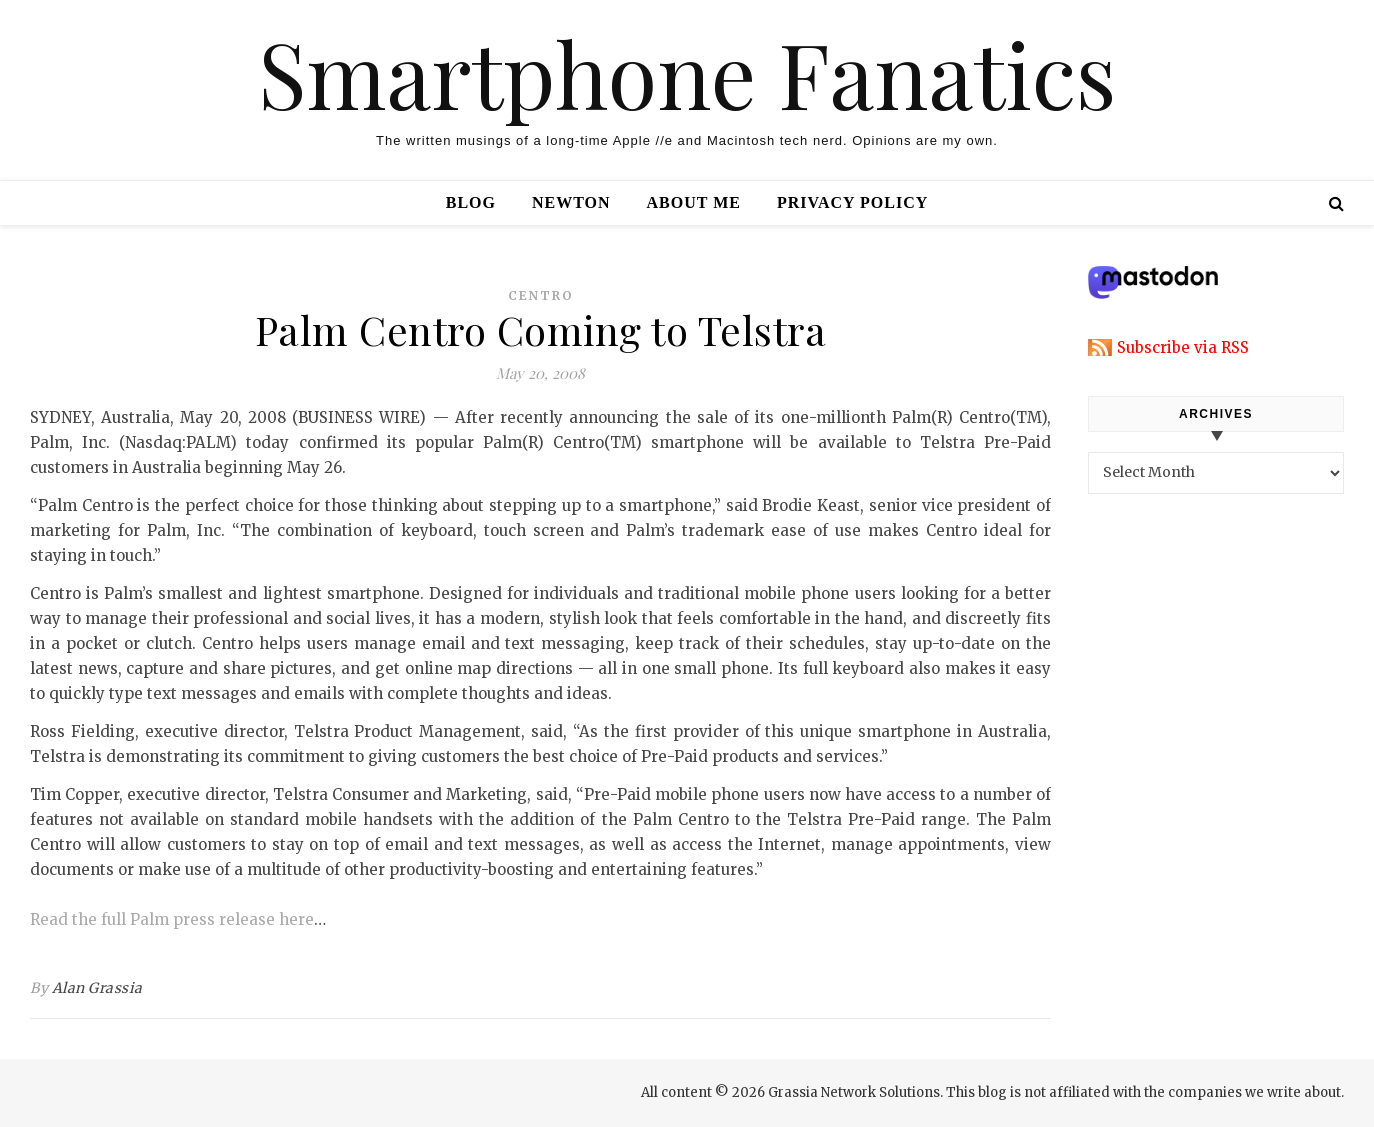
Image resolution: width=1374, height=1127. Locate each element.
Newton (571, 202)
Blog (471, 202)
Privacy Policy (852, 202)
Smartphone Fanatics (687, 73)
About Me (694, 202)
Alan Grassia (97, 988)
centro (541, 295)
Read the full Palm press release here (172, 919)
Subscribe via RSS (1183, 347)
